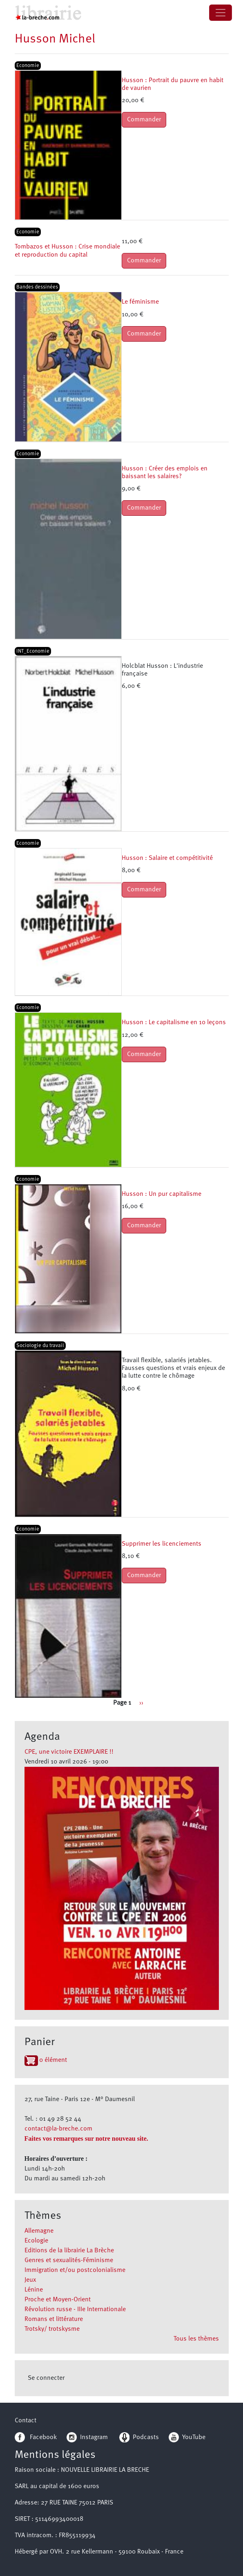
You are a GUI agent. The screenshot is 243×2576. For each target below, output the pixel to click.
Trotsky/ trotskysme (52, 2329)
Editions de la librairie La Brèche (69, 2250)
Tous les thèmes (196, 2339)
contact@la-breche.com (58, 2129)
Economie (27, 65)
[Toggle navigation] (220, 12)
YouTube (193, 2437)
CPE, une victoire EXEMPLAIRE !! (69, 1752)
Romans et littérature (54, 2319)
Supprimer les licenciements (161, 1544)
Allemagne (39, 2231)
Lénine (34, 2290)
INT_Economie (32, 651)
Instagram (87, 2437)
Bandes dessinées (37, 287)
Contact (25, 2420)
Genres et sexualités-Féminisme (69, 2260)
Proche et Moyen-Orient (58, 2299)
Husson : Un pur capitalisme (161, 1194)
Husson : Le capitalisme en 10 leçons (174, 1022)
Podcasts (139, 2437)
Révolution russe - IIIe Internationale (75, 2309)
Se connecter (46, 2378)
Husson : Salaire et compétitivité (167, 858)
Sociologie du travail (40, 1345)
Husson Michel (55, 39)
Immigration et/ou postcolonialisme (75, 2270)
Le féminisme (140, 302)
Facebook (36, 2437)
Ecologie (36, 2241)
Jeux (30, 2280)
